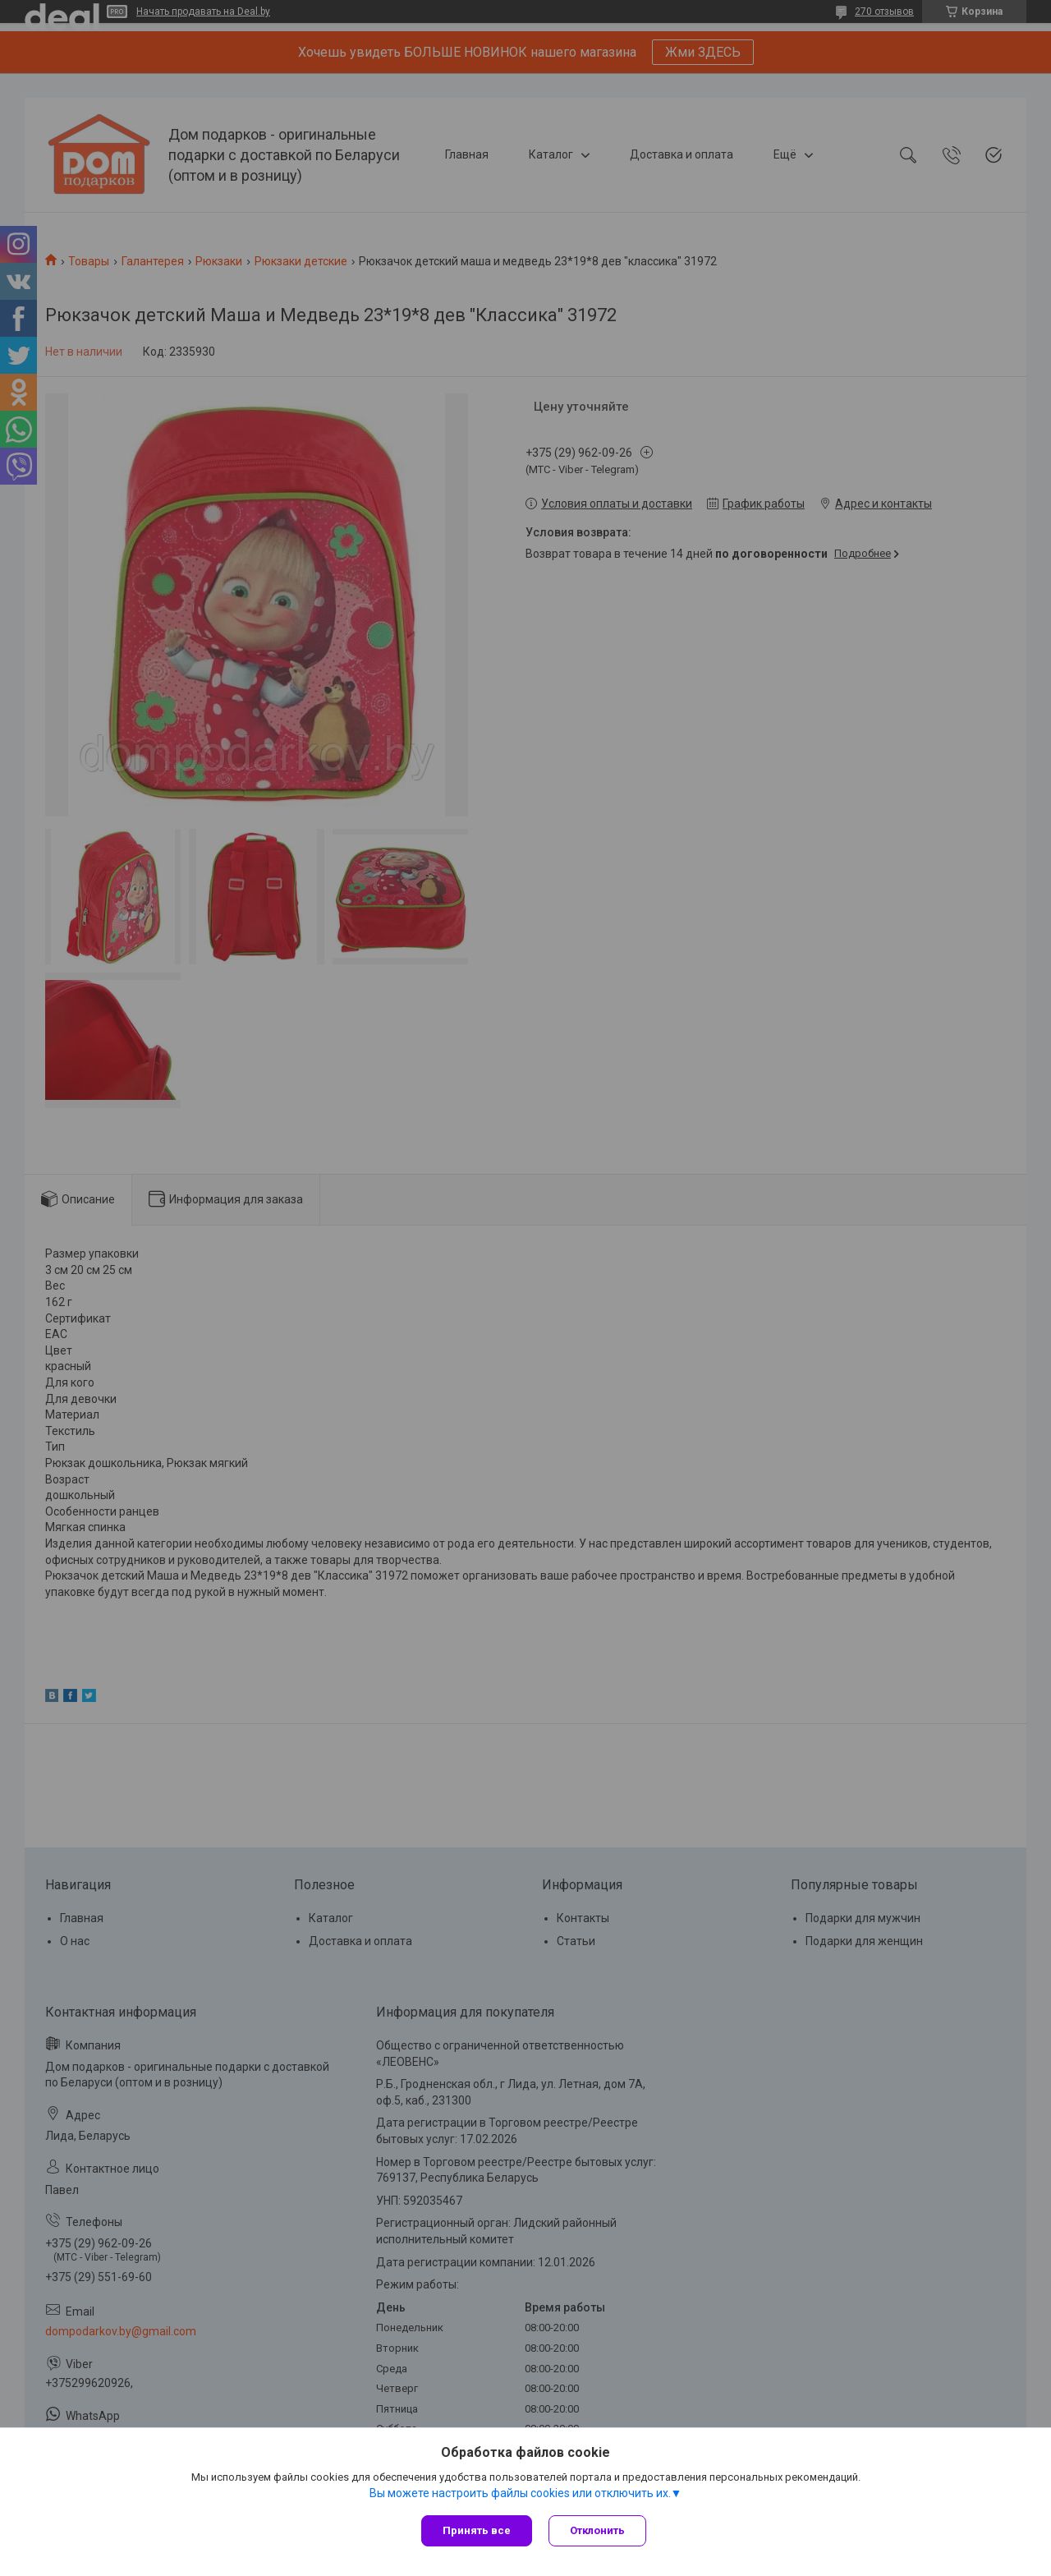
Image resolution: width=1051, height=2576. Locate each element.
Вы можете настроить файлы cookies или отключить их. (520, 2493)
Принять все (477, 2530)
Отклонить (597, 2530)
